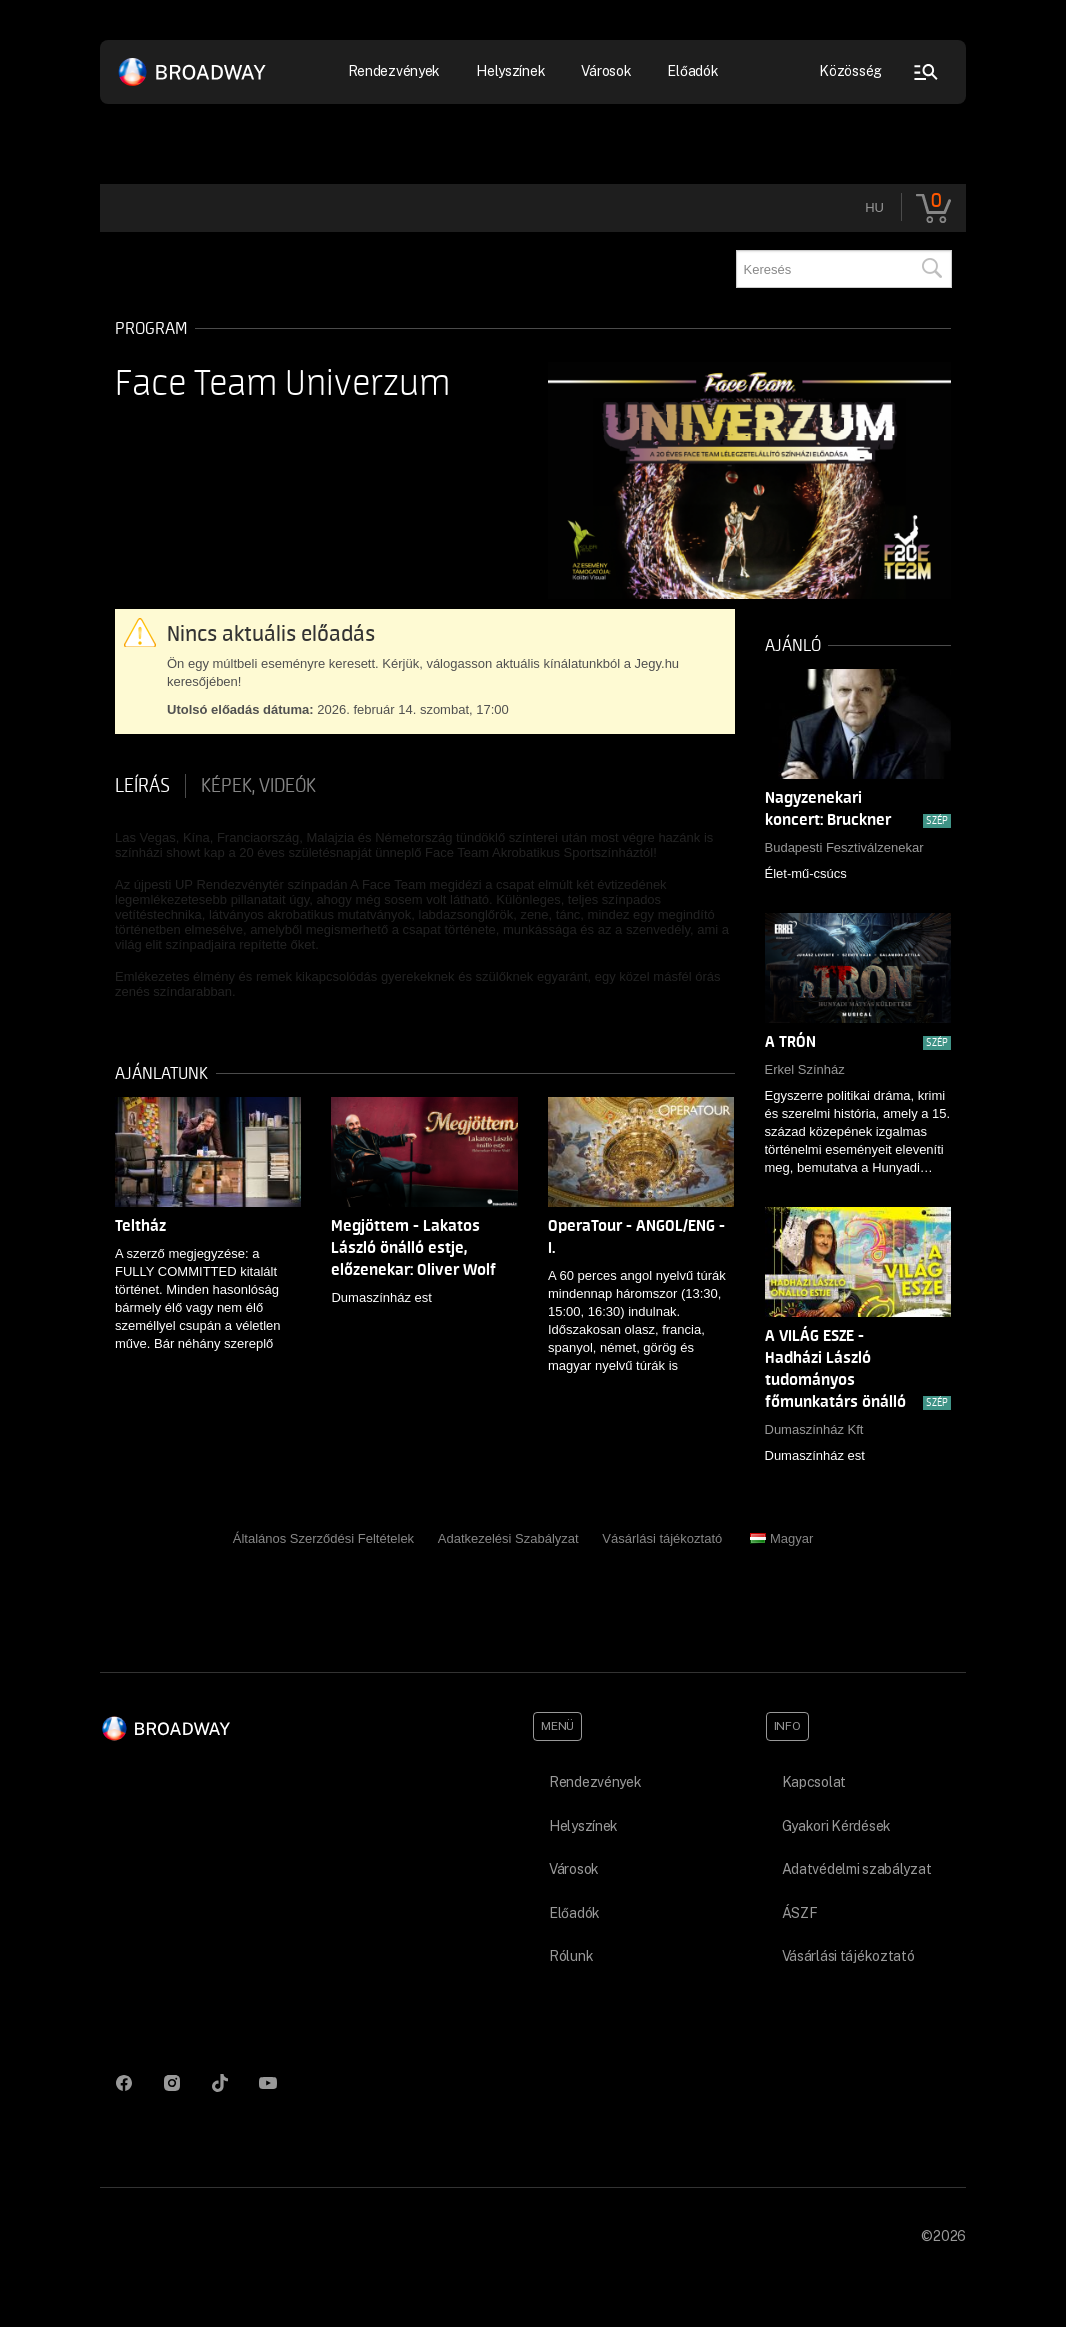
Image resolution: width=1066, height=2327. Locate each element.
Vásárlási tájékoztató (662, 1538)
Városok (606, 71)
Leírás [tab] (142, 786)
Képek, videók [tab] (258, 786)
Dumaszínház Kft (814, 1429)
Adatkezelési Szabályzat (508, 1538)
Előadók (692, 71)
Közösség (850, 71)
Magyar (781, 1538)
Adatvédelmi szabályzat (857, 1869)
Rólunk (571, 1956)
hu (874, 207)
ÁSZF (800, 1913)
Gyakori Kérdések (837, 1826)
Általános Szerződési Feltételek (323, 1538)
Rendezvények (394, 71)
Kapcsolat (814, 1782)
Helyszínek (510, 71)
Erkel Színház (805, 1069)
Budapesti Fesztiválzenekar (844, 847)
